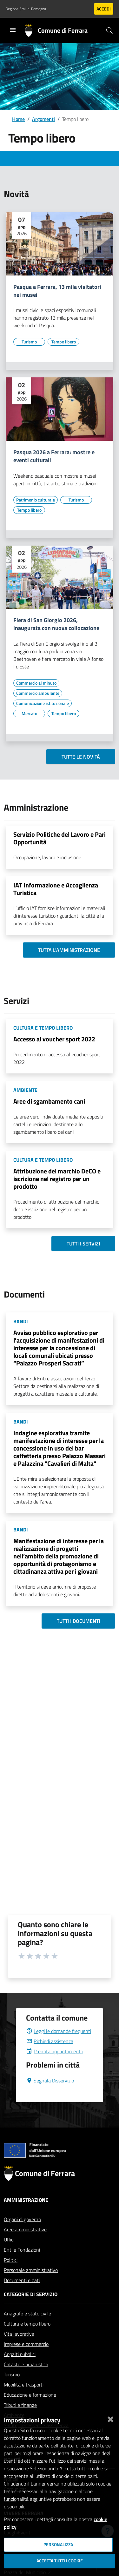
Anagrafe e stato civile (27, 2329)
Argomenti (43, 119)
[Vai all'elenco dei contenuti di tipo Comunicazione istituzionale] (42, 703)
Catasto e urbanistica (26, 2379)
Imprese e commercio (26, 2359)
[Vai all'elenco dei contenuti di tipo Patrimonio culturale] (35, 500)
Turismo (12, 2389)
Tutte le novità (81, 756)
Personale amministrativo (31, 2285)
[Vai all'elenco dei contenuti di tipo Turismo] (29, 342)
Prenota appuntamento (54, 2066)
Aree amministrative (25, 2244)
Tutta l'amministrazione (69, 950)
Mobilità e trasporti (23, 2400)
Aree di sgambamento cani (49, 1101)
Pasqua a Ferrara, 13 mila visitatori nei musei (57, 291)
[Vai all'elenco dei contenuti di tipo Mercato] (29, 713)
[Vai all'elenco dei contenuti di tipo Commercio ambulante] (37, 693)
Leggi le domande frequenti (58, 2046)
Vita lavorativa (19, 2349)
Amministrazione (26, 2215)
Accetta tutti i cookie (59, 2560)
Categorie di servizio (30, 2309)
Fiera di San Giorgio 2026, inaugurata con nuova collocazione (56, 624)
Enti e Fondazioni (22, 2265)
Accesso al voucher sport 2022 (54, 1039)
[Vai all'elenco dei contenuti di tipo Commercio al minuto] (36, 683)
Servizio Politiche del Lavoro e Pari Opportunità (59, 838)
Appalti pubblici (20, 2369)
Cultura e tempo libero (27, 2339)
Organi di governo (22, 2234)
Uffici (9, 2255)
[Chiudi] (110, 2418)
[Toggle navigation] (13, 30)
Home (18, 119)
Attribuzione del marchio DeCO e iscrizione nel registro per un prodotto (57, 1178)
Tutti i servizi (83, 1243)
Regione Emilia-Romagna (26, 9)
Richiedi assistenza (49, 2056)
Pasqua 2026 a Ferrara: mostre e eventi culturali (54, 456)
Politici (10, 2275)
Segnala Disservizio (50, 2096)
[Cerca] (109, 30)
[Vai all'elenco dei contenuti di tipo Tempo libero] (63, 342)
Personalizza (58, 2544)
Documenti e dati (22, 2295)
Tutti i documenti (78, 1621)
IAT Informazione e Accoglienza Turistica (55, 889)
